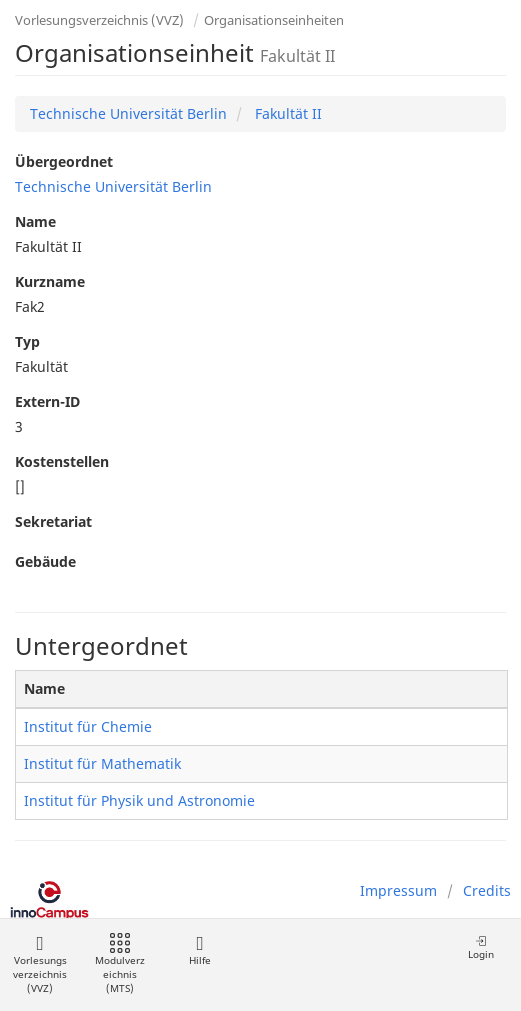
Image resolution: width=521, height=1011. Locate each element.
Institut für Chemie (88, 726)
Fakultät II (286, 113)
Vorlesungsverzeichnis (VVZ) (99, 20)
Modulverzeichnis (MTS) (120, 964)
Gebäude (45, 561)
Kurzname (50, 281)
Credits (487, 890)
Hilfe (199, 950)
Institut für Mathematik (102, 763)
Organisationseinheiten (274, 20)
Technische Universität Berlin (128, 113)
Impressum (398, 890)
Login (481, 947)
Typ (27, 341)
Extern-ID (47, 401)
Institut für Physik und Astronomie (139, 800)
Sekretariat (53, 521)
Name (35, 221)
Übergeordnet (64, 161)
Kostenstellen (62, 461)
